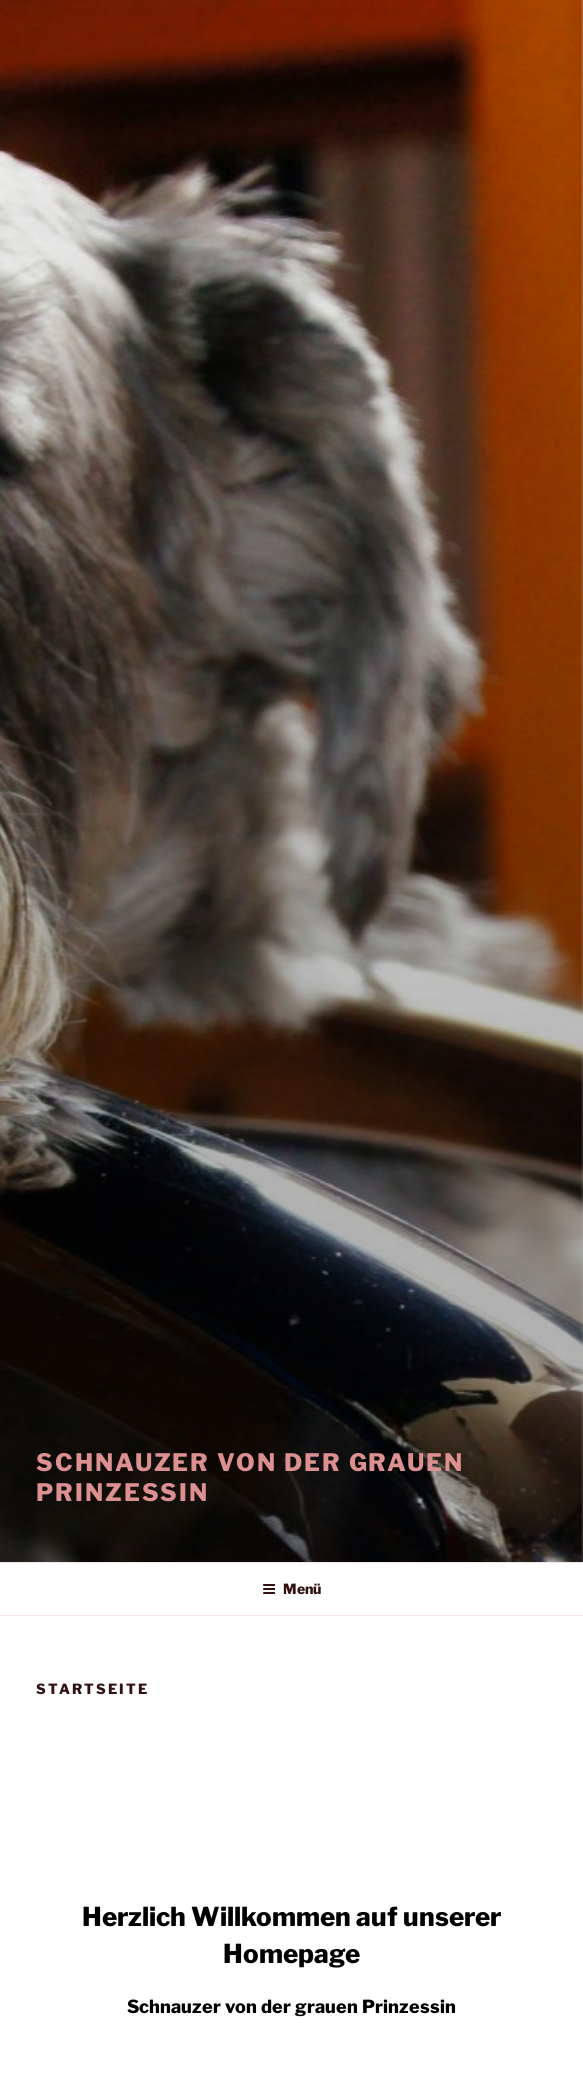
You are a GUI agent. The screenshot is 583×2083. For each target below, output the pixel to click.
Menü (291, 1588)
